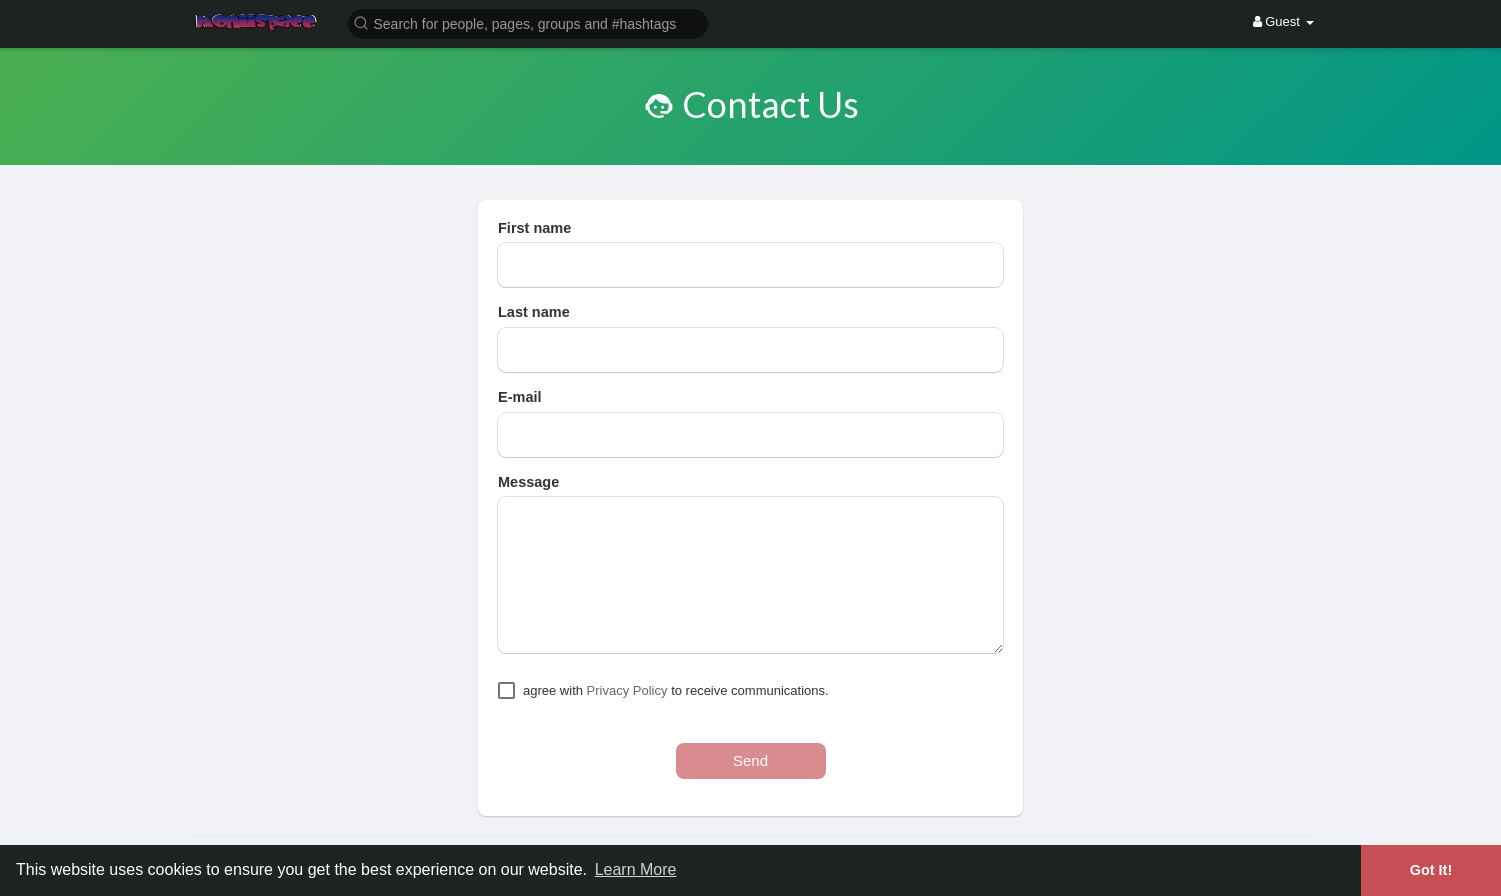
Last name (534, 312)
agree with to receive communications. (676, 690)
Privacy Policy (627, 690)
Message (528, 482)
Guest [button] (1283, 21)
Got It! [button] (1431, 870)
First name (534, 228)
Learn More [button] (636, 869)
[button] (528, 22)
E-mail (520, 397)
